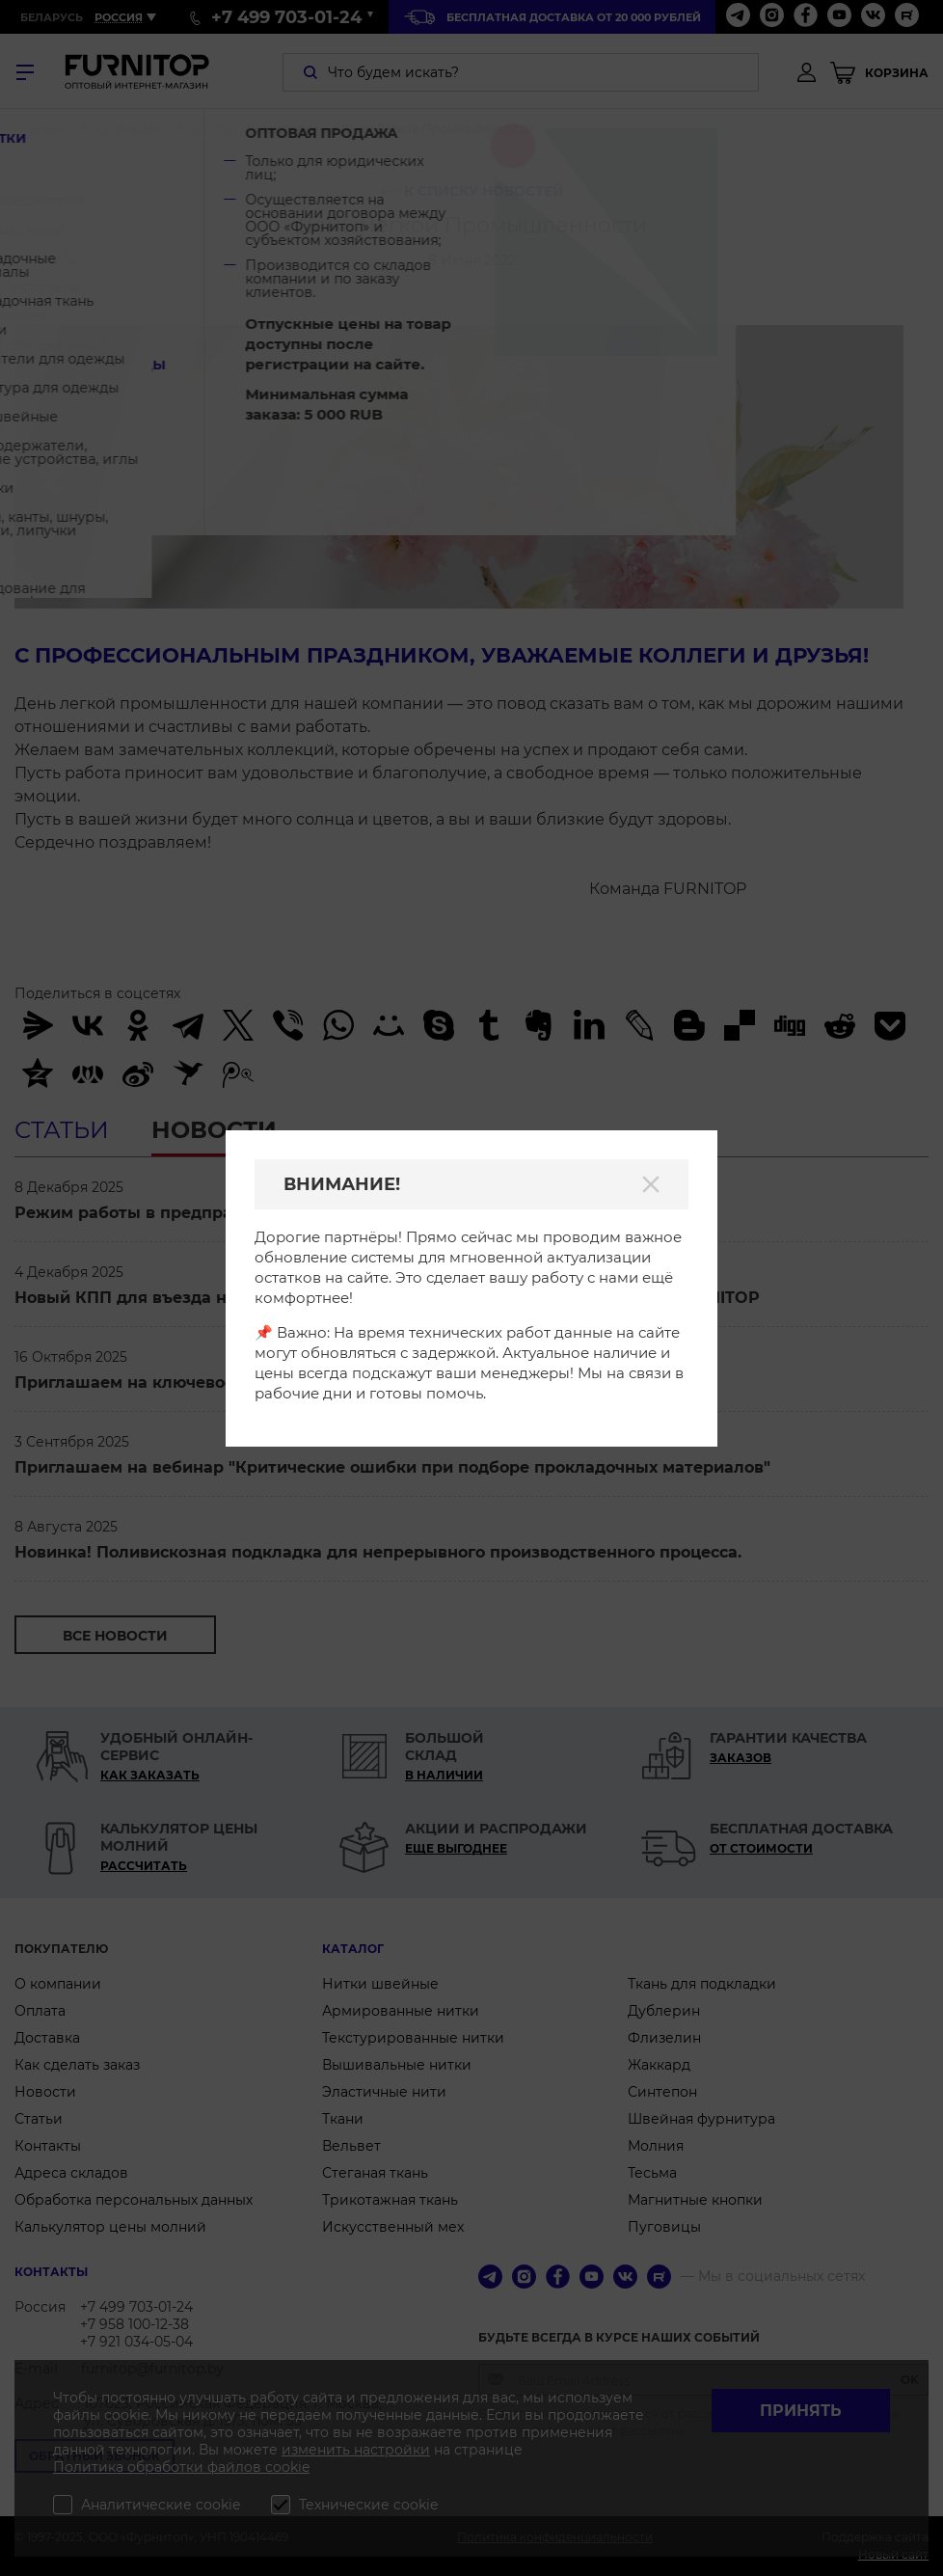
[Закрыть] (650, 1184)
